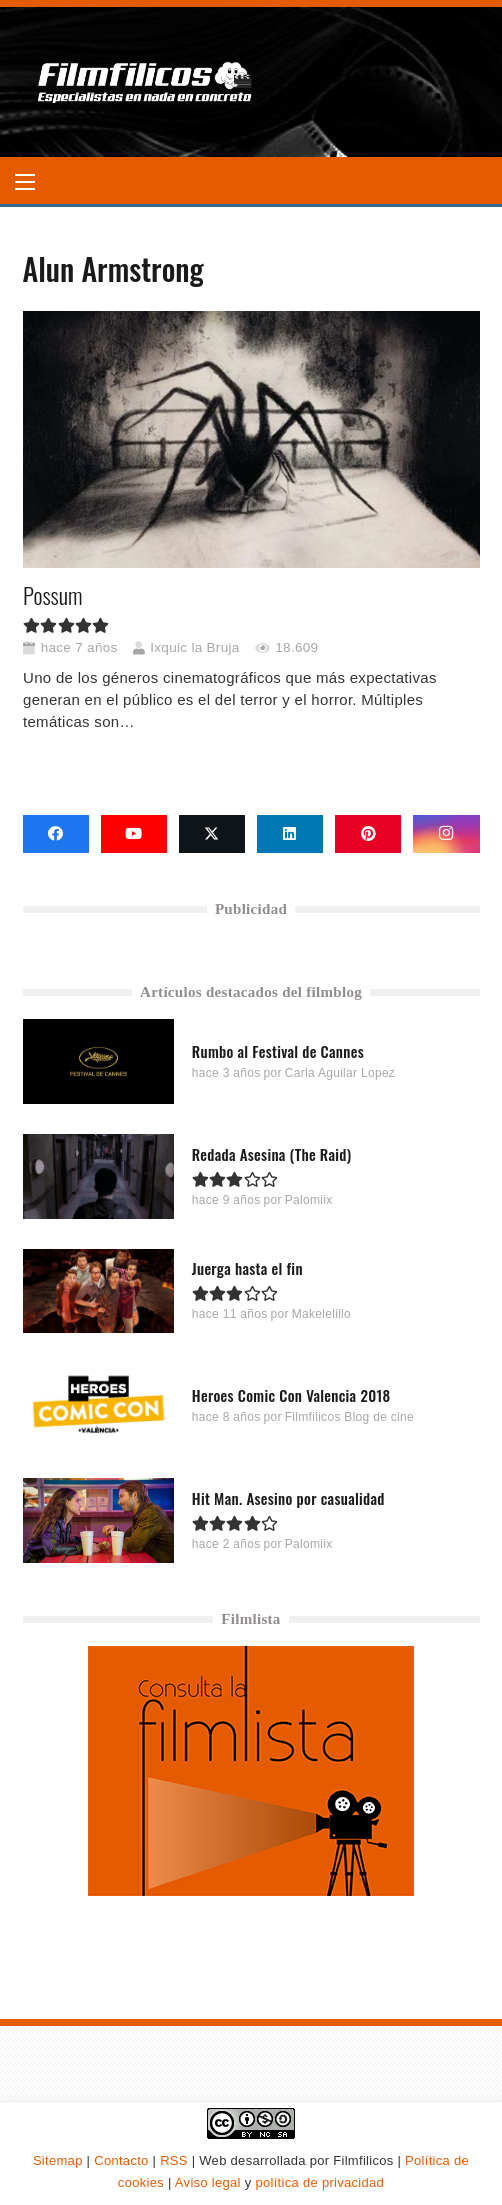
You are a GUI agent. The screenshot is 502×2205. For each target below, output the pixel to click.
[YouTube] (134, 834)
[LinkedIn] (290, 834)
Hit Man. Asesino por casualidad (287, 1498)
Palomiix (308, 1199)
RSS (174, 2160)
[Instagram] (446, 834)
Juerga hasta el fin (246, 1268)
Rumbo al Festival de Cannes (277, 1051)
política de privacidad (319, 2182)
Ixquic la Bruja (194, 647)
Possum (53, 595)
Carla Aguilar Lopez (339, 1073)
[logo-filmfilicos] (145, 82)
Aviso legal (208, 2182)
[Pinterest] (368, 834)
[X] (212, 834)
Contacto (121, 2160)
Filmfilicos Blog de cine (348, 1417)
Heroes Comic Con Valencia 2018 (290, 1395)
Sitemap (58, 2160)
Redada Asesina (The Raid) (271, 1153)
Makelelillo (320, 1314)
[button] (25, 182)
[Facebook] (56, 834)
